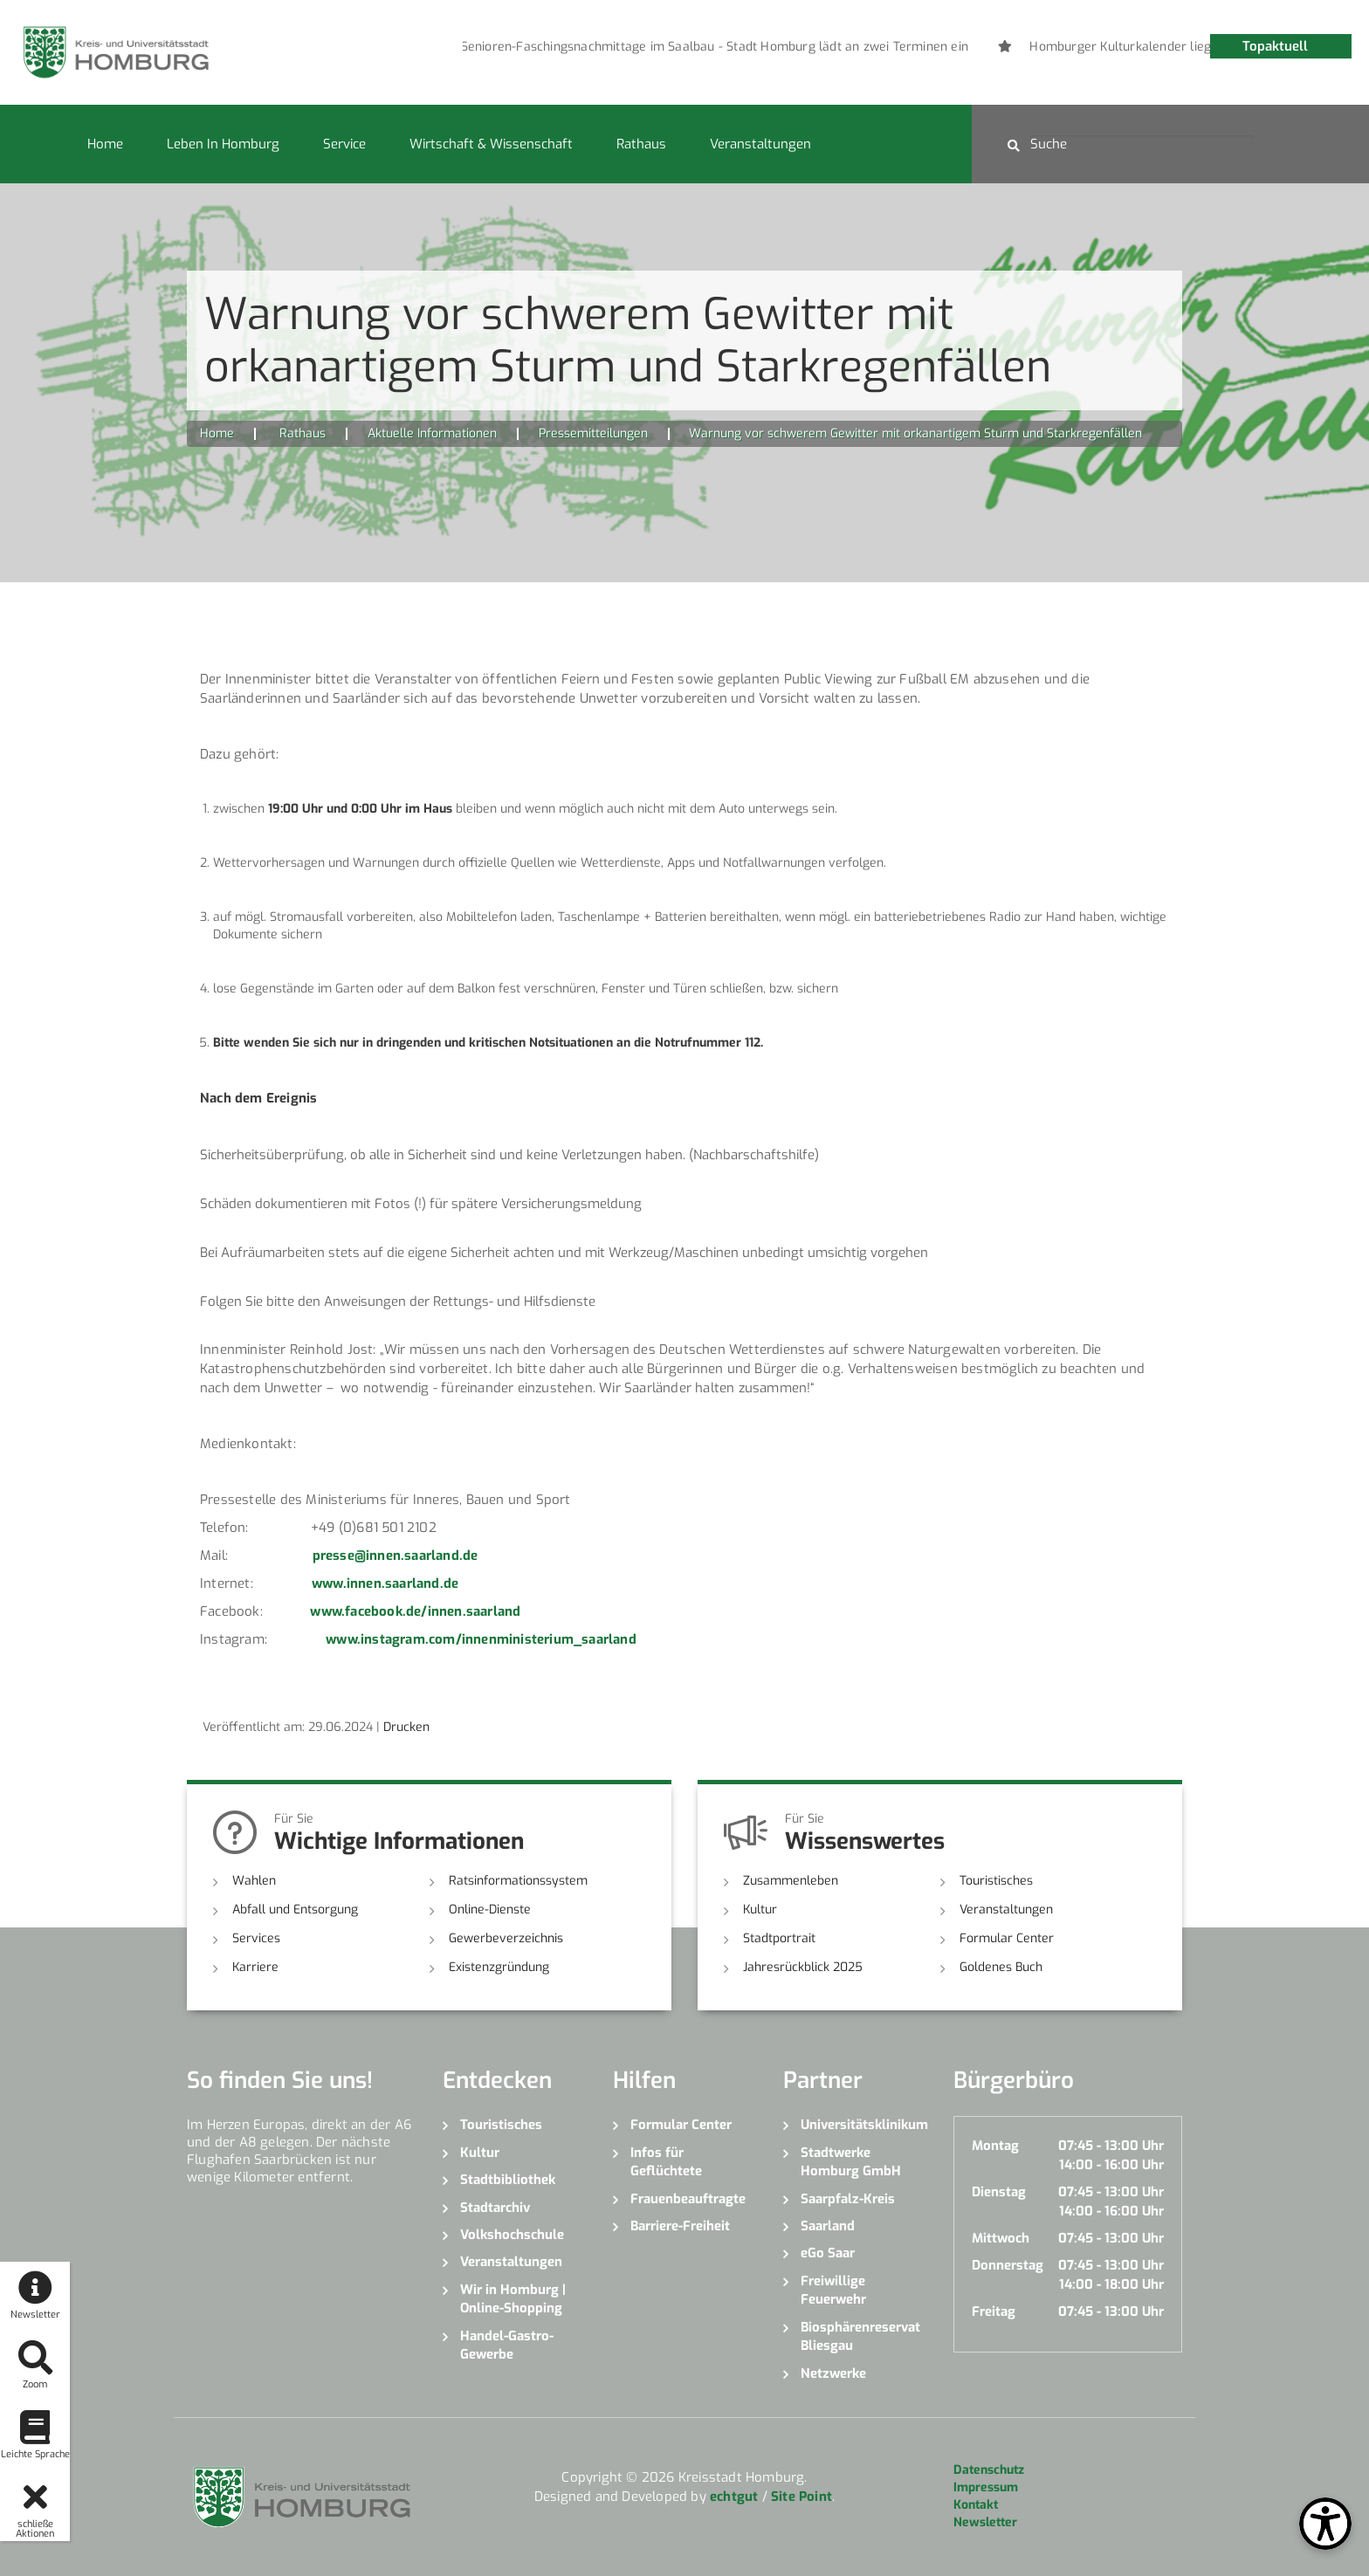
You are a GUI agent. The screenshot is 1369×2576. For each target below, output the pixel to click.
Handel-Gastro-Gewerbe (507, 2345)
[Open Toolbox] (1325, 2523)
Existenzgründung (499, 1967)
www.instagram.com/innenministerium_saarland (481, 1639)
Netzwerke (833, 2373)
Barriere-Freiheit (680, 2226)
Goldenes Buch (1001, 1967)
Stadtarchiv (495, 2207)
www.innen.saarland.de (385, 1583)
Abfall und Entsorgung (295, 1909)
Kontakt (975, 2505)
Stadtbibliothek (507, 2179)
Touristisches (996, 1880)
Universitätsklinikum (864, 2124)
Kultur (760, 1909)
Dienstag (999, 2192)
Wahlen (254, 1880)
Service (344, 144)
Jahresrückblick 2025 (803, 1967)
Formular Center (1007, 1938)
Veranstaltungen (760, 144)
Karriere (255, 1967)
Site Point (801, 2496)
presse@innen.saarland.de (395, 1555)
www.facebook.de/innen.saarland (415, 1611)
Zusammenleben (790, 1880)
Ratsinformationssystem (518, 1880)
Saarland (828, 2226)
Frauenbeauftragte (688, 2199)
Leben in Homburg (223, 144)
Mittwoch (1000, 2238)
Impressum (985, 2487)
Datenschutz (988, 2470)
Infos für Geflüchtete (666, 2162)
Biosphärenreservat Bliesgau (860, 2336)
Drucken (406, 1727)
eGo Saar (828, 2253)
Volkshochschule (512, 2234)
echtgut (734, 2496)
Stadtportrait (779, 1938)
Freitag (993, 2311)
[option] (647, 47)
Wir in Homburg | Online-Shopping (513, 2299)
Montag (995, 2145)
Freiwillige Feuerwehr (833, 2290)
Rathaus (641, 144)
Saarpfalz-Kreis (848, 2199)
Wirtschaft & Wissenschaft (491, 144)
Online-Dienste (490, 1909)
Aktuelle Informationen (432, 433)
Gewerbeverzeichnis (506, 1938)
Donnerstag (1007, 2265)
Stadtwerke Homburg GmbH (851, 2162)
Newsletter (985, 2522)
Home (105, 144)
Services (256, 1938)
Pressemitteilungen (593, 433)
